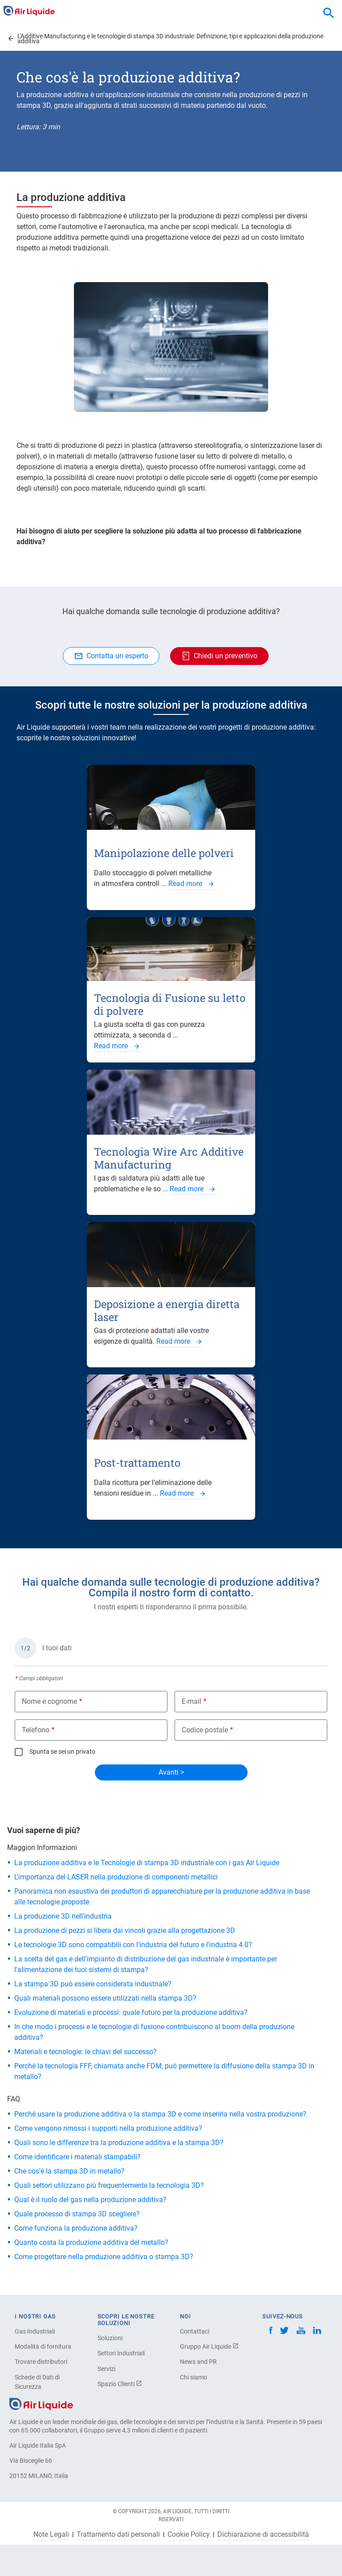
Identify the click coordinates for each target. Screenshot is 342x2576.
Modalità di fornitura (43, 2346)
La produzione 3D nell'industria (63, 1916)
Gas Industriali (35, 2331)
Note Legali (51, 2534)
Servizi (106, 2368)
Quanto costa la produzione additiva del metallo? (91, 2242)
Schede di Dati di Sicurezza (37, 2382)
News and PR (198, 2361)
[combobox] (328, 13)
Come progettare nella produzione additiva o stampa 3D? (103, 2256)
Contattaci (194, 2331)
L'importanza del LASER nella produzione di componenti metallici (116, 1877)
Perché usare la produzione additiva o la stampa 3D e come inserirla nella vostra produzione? (160, 2114)
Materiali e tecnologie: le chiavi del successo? (85, 2051)
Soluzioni (110, 2338)
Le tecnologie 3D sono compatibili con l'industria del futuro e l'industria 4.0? (133, 1944)
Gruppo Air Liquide (209, 2346)
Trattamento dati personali (118, 2534)
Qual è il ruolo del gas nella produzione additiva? (90, 2199)
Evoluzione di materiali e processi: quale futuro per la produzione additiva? (131, 2012)
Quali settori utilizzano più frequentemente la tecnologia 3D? (109, 2185)
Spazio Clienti (120, 2383)
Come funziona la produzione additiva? (76, 2228)
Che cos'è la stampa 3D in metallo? (69, 2171)
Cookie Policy (188, 2534)
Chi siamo (193, 2377)
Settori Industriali (121, 2353)
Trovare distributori (41, 2361)
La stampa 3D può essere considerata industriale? (92, 1984)
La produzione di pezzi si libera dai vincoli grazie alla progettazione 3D (124, 1930)
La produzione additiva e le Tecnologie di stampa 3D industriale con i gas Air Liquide (146, 1862)
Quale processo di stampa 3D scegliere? (77, 2214)
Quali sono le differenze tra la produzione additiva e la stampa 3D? (119, 2142)
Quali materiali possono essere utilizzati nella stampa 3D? (105, 1998)
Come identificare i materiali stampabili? (77, 2157)
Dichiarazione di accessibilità (263, 2534)
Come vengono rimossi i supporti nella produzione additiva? (108, 2128)
